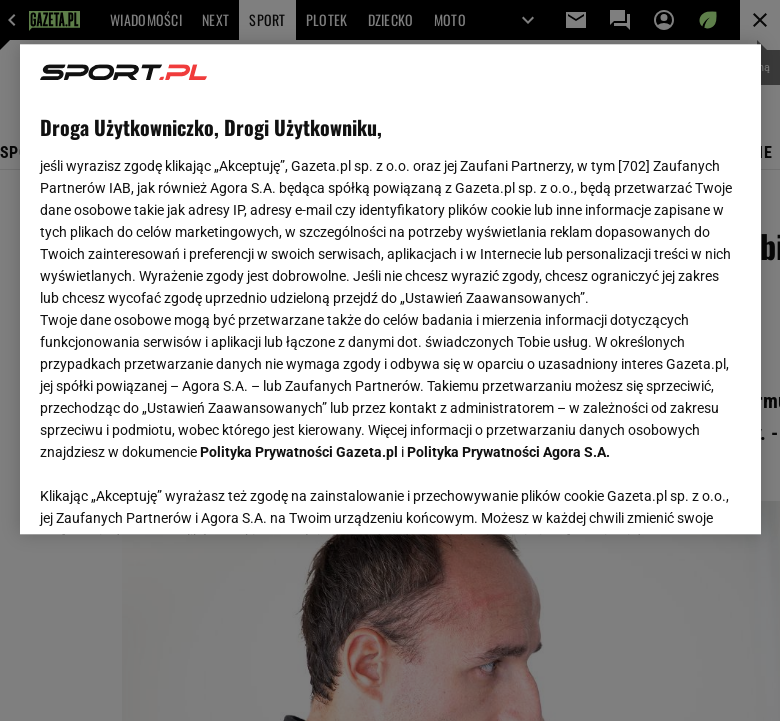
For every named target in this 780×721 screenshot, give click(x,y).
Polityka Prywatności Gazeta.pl (299, 452)
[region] (390, 289)
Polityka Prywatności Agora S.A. (508, 452)
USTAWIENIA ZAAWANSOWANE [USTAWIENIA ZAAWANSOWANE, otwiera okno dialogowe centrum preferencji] (170, 494)
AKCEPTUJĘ (672, 495)
